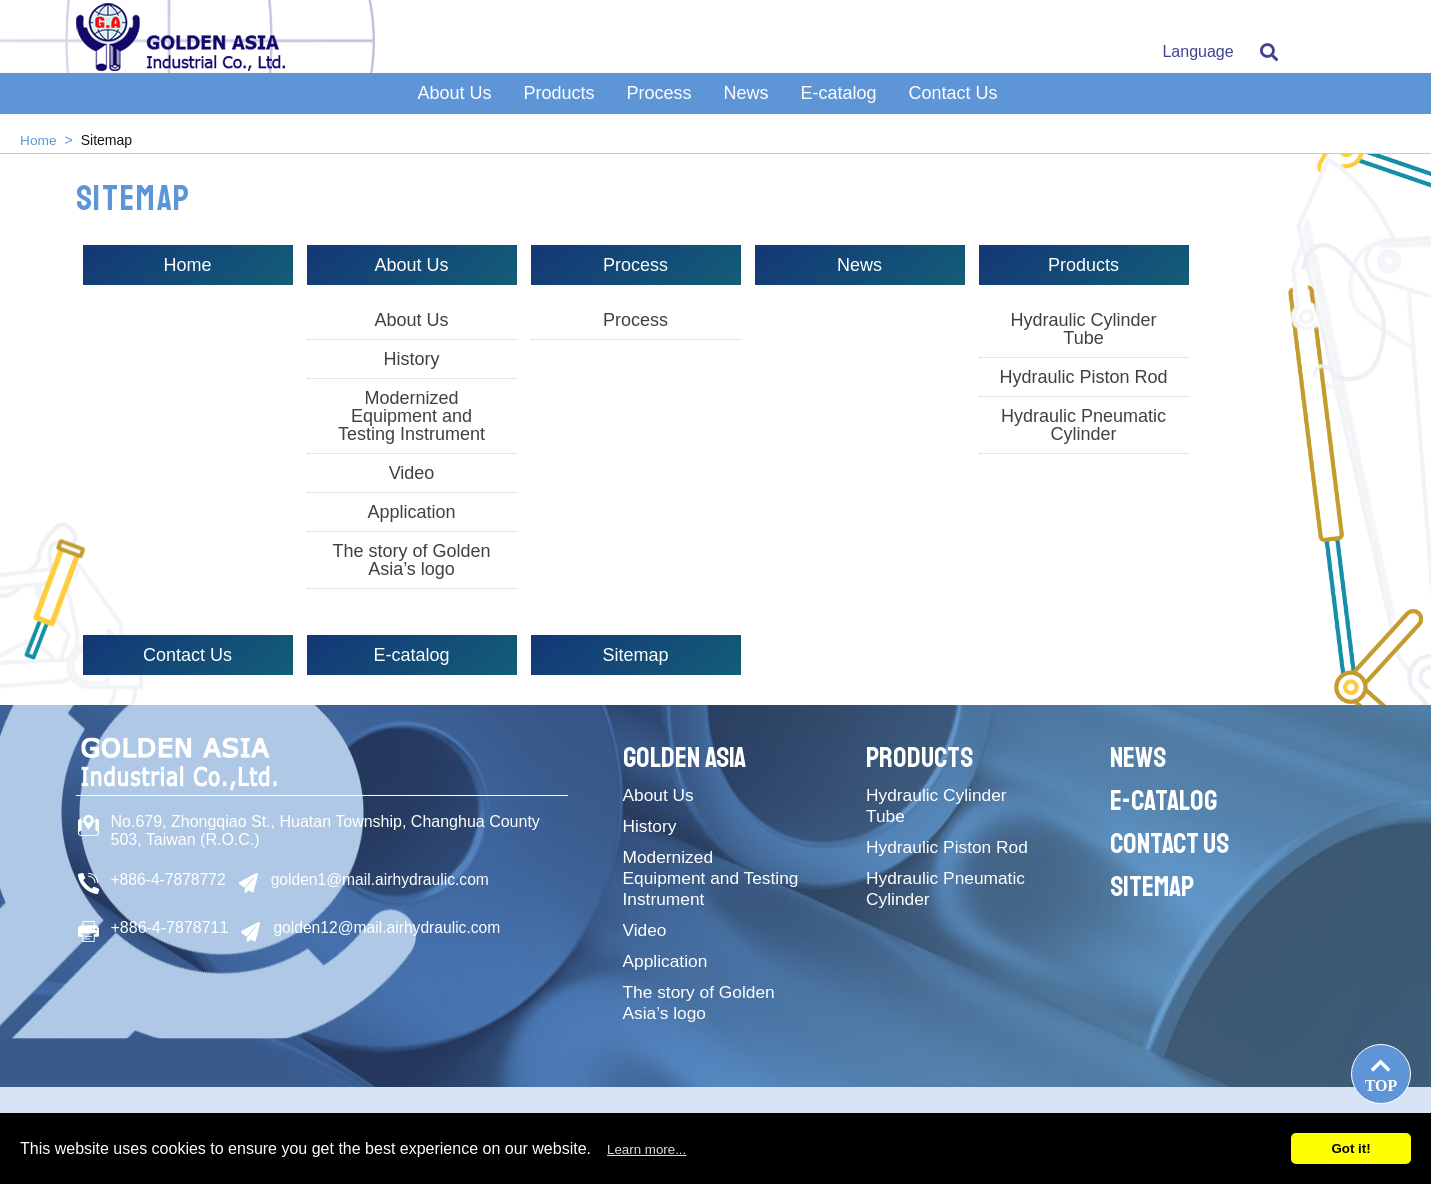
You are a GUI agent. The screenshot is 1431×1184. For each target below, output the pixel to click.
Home (38, 140)
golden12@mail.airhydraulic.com (389, 926)
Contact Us (953, 103)
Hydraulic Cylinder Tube (1083, 329)
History (411, 359)
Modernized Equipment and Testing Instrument (411, 416)
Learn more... (646, 1149)
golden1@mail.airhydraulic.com (384, 879)
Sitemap (635, 655)
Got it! (1350, 1148)
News (746, 103)
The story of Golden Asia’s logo (411, 560)
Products (558, 103)
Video (412, 473)
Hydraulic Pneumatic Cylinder (1083, 425)
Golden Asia (688, 757)
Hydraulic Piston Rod (1083, 377)
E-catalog (839, 103)
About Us (454, 103)
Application (411, 512)
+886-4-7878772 (170, 879)
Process (658, 103)
